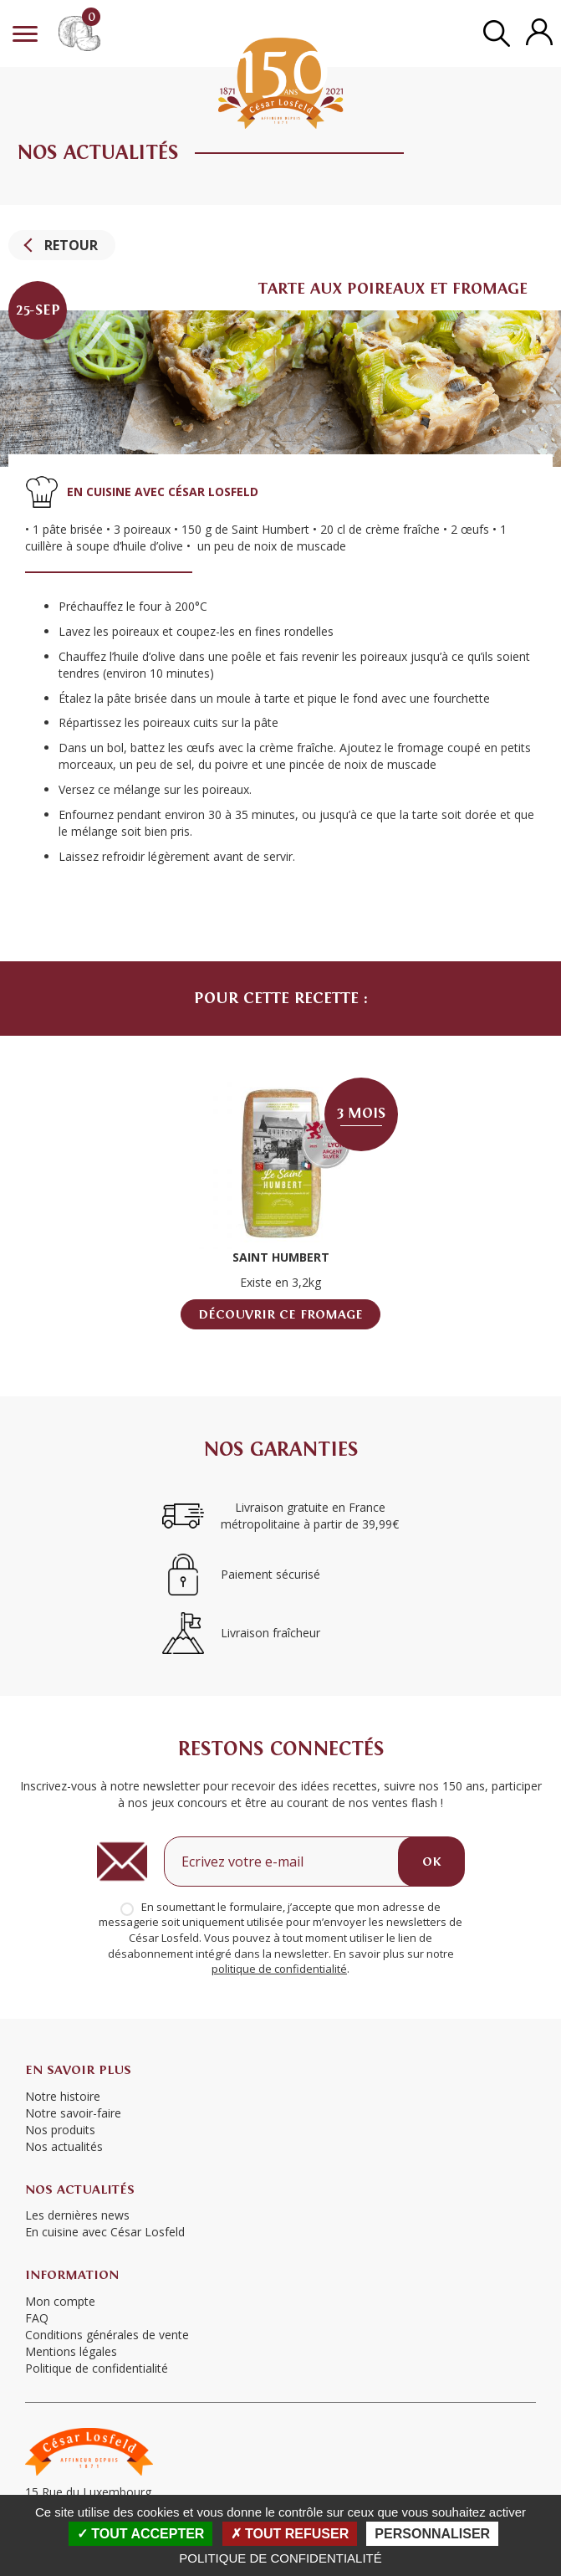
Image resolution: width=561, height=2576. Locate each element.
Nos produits (60, 2130)
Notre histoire (62, 2096)
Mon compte (60, 2301)
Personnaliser (432, 2534)
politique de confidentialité (279, 1968)
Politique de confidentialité (280, 2558)
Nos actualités (64, 2146)
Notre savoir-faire (73, 2113)
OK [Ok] (431, 1861)
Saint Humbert (280, 1257)
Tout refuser (290, 2534)
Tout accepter (141, 2534)
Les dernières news (77, 2215)
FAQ (36, 2318)
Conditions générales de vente (107, 2335)
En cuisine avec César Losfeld (105, 2232)
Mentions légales (71, 2351)
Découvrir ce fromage (280, 1314)
